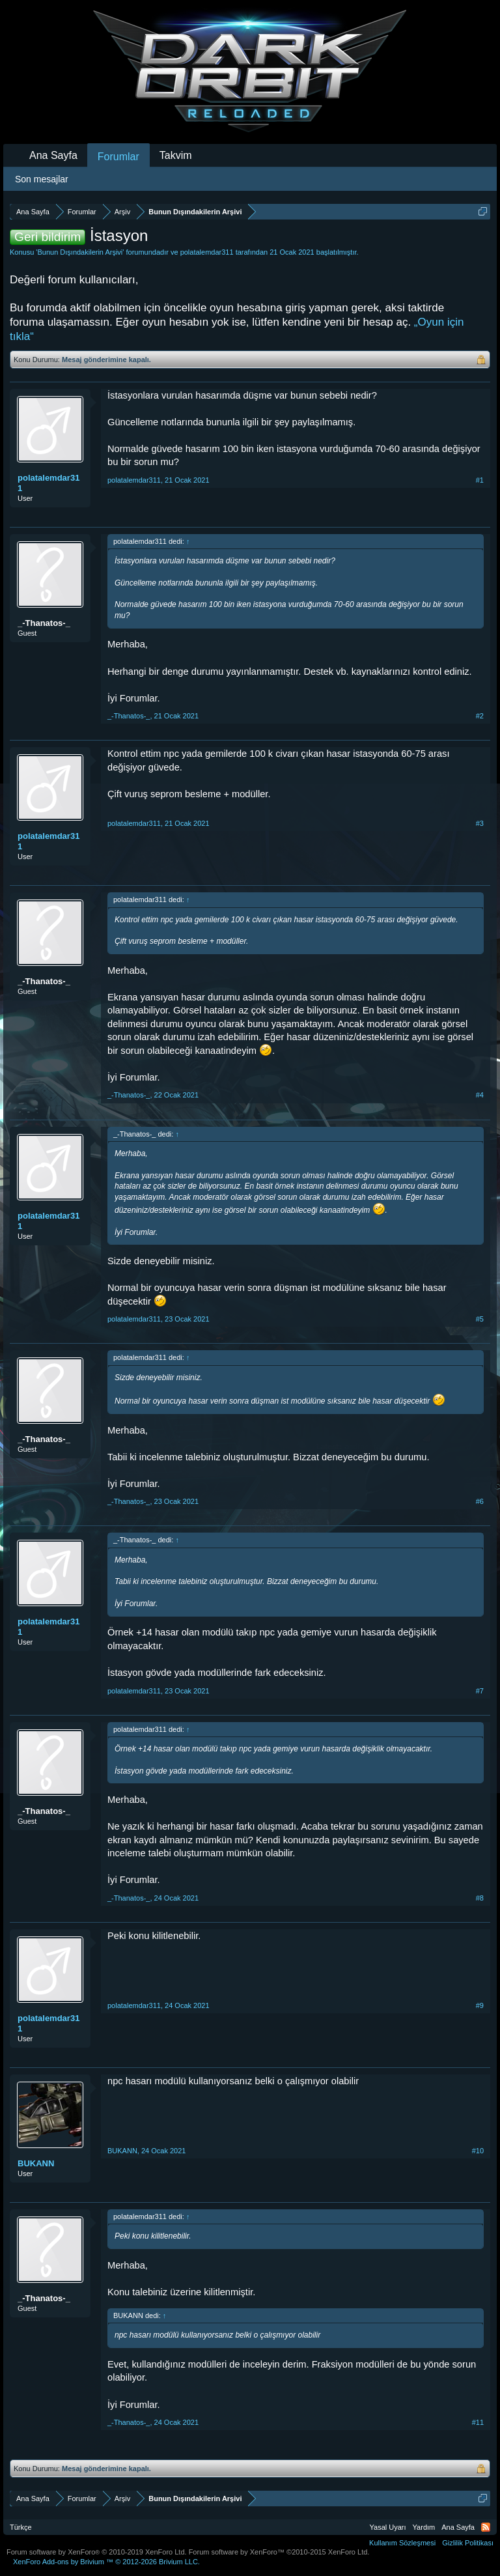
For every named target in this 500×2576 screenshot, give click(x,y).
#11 (478, 2422)
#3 (480, 823)
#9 (480, 2005)
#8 (480, 1898)
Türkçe (21, 2527)
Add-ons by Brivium (106, 2562)
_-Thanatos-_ (44, 623)
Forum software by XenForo (97, 2552)
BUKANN (36, 2163)
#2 (480, 716)
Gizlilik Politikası (467, 2543)
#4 (480, 1095)
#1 (480, 480)
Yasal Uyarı (388, 2527)
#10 (478, 2151)
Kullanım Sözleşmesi (402, 2543)
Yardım (424, 2527)
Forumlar (118, 156)
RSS (485, 2527)
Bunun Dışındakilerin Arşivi (79, 252)
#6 (480, 1501)
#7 (480, 1691)
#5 (480, 1319)
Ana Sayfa (53, 155)
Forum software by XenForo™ (279, 2552)
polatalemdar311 (207, 252)
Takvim (176, 155)
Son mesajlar (41, 179)
